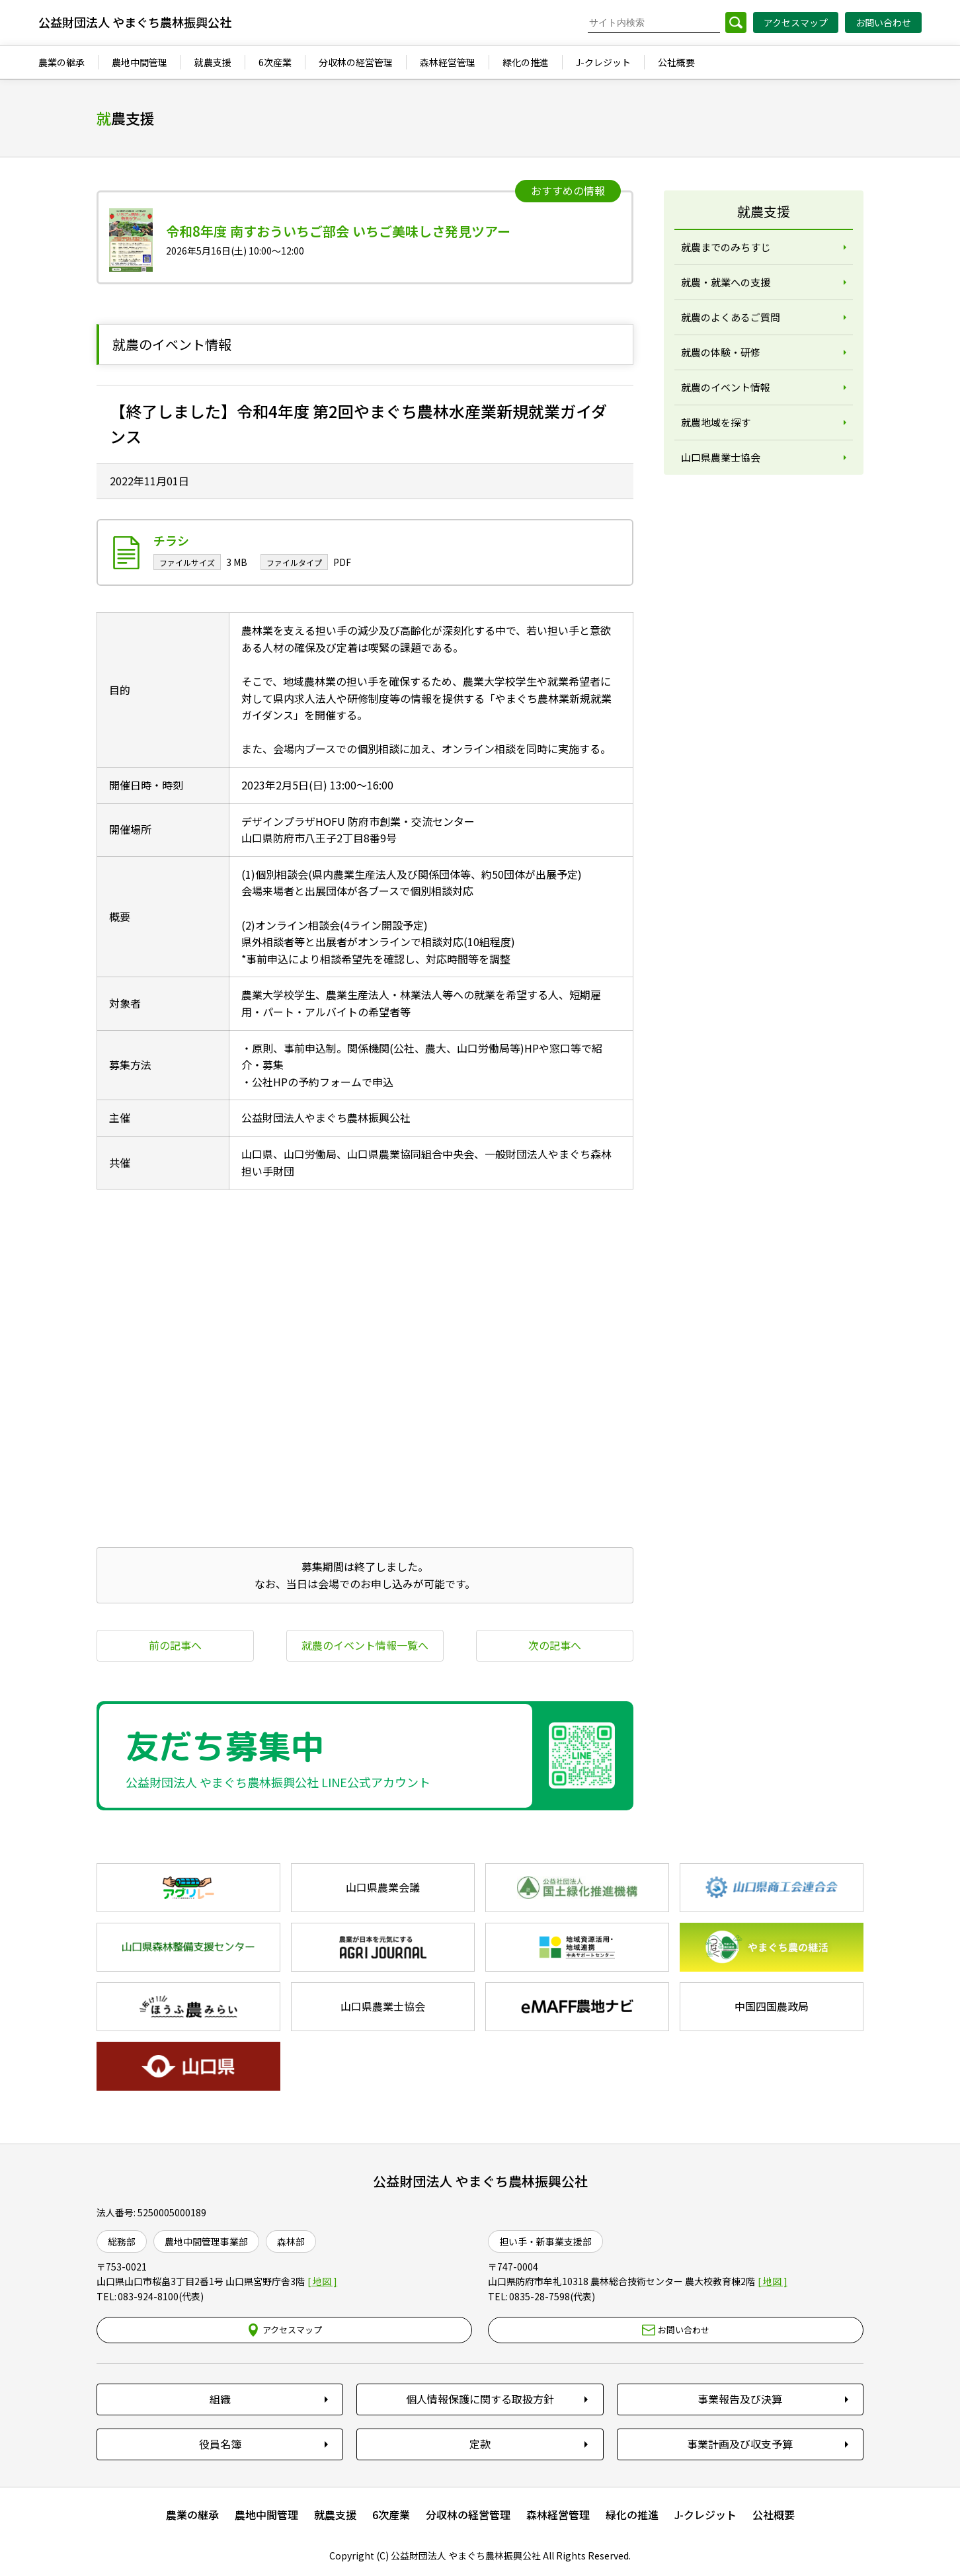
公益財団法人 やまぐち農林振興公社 (480, 2181)
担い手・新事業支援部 (545, 2241)
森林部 (291, 2241)
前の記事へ (175, 1645)
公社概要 (773, 2514)
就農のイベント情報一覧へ (364, 1645)
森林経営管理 (558, 2514)
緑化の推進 (632, 2514)
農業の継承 (192, 2514)
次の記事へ (554, 1645)
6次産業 (391, 2514)
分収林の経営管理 (468, 2514)
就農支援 (335, 2514)
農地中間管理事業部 (206, 2241)
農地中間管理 (266, 2514)
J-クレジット (705, 2514)
